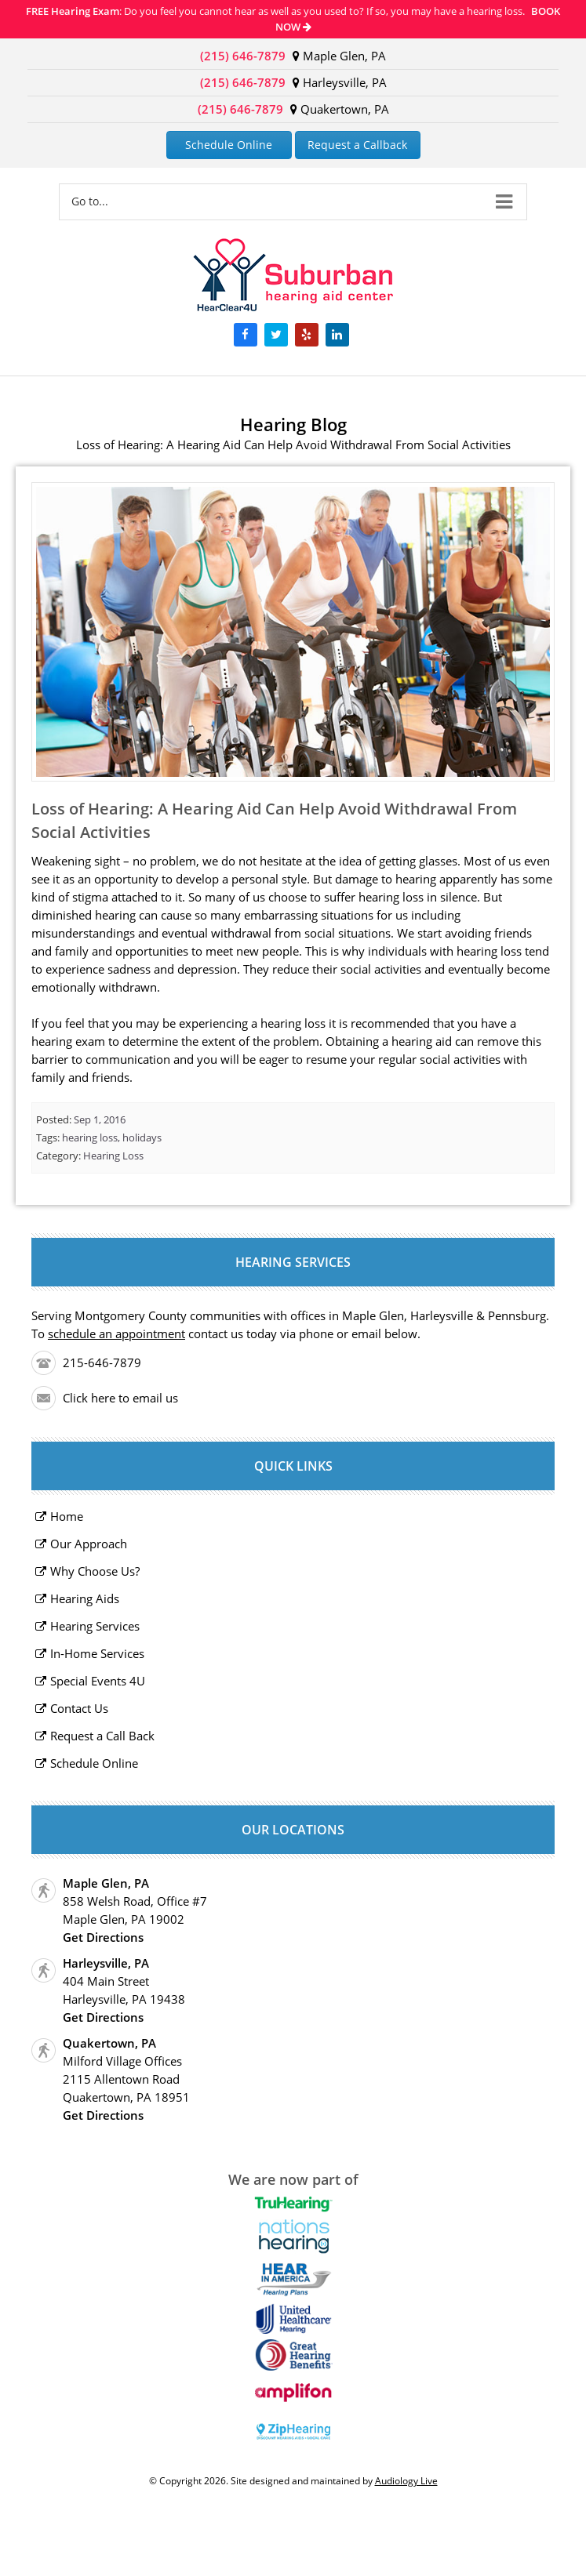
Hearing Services (95, 1626)
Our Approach (88, 1543)
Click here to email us (120, 1398)
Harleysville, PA (340, 82)
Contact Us (79, 1708)
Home (66, 1516)
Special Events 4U (97, 1681)
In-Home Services (97, 1653)
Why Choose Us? (95, 1571)
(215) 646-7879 (243, 55)
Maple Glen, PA (339, 55)
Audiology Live (406, 2480)
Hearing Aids (84, 1598)
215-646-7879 (102, 1362)
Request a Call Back (102, 1735)
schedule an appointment (116, 1333)
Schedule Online (228, 144)
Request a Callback (357, 144)
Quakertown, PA (339, 109)
